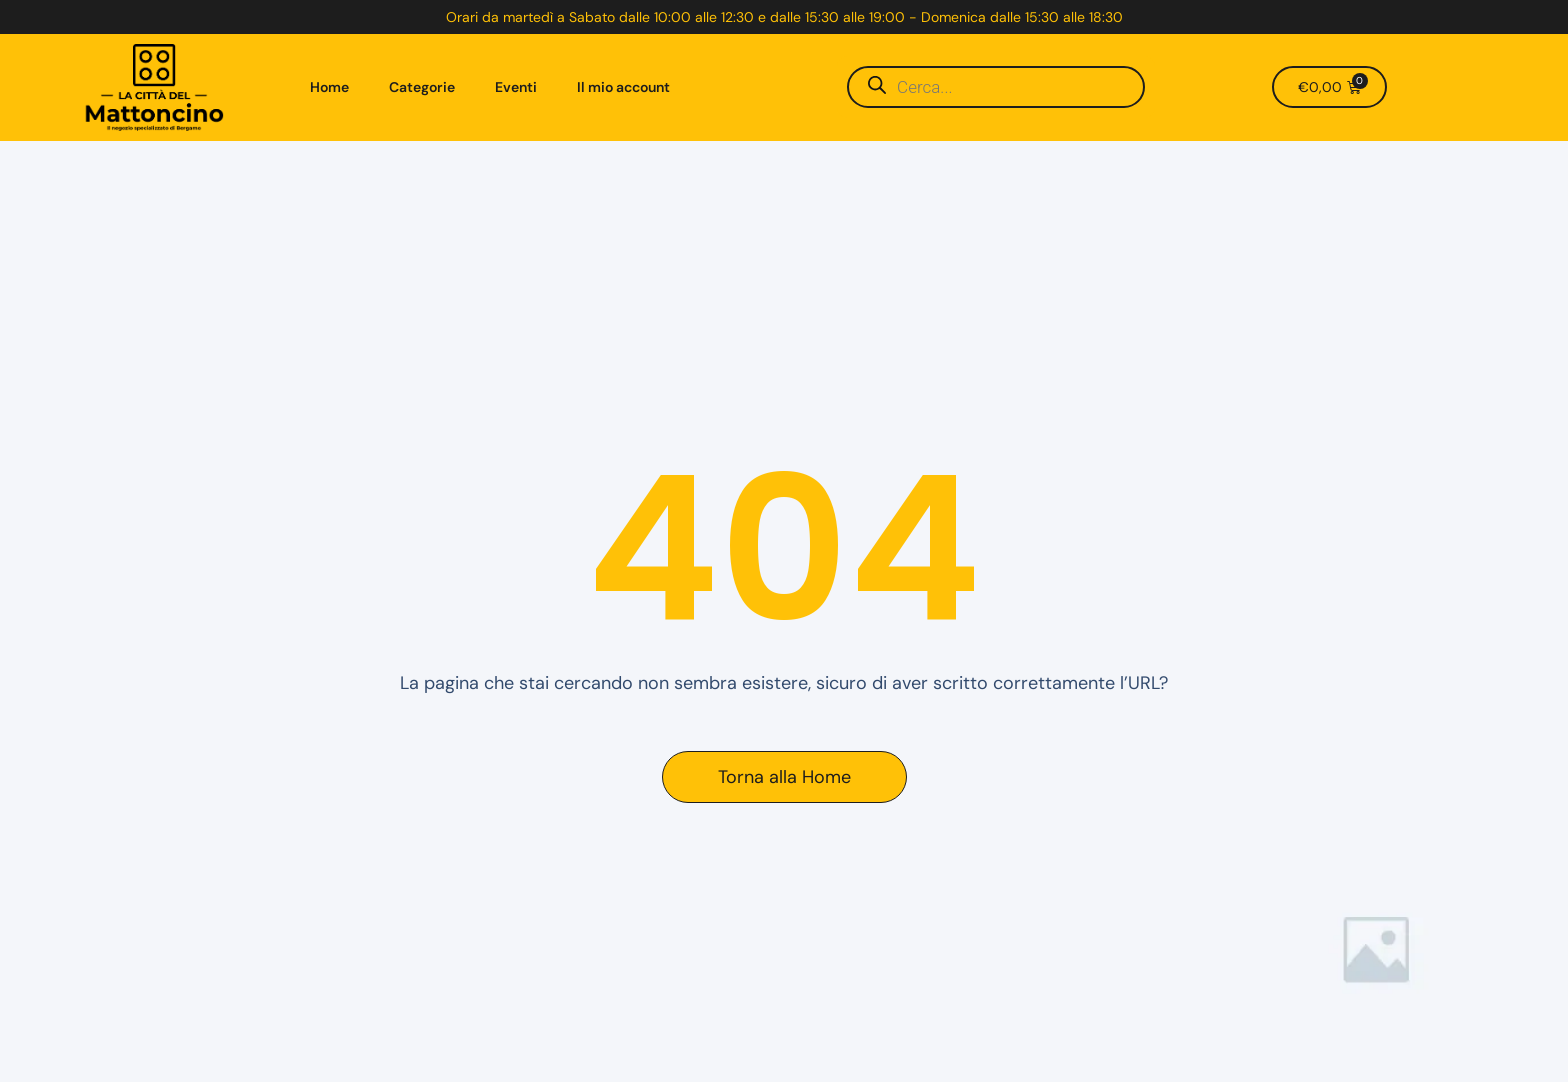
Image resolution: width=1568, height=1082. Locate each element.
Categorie (422, 87)
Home (329, 87)
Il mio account (623, 87)
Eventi (516, 87)
